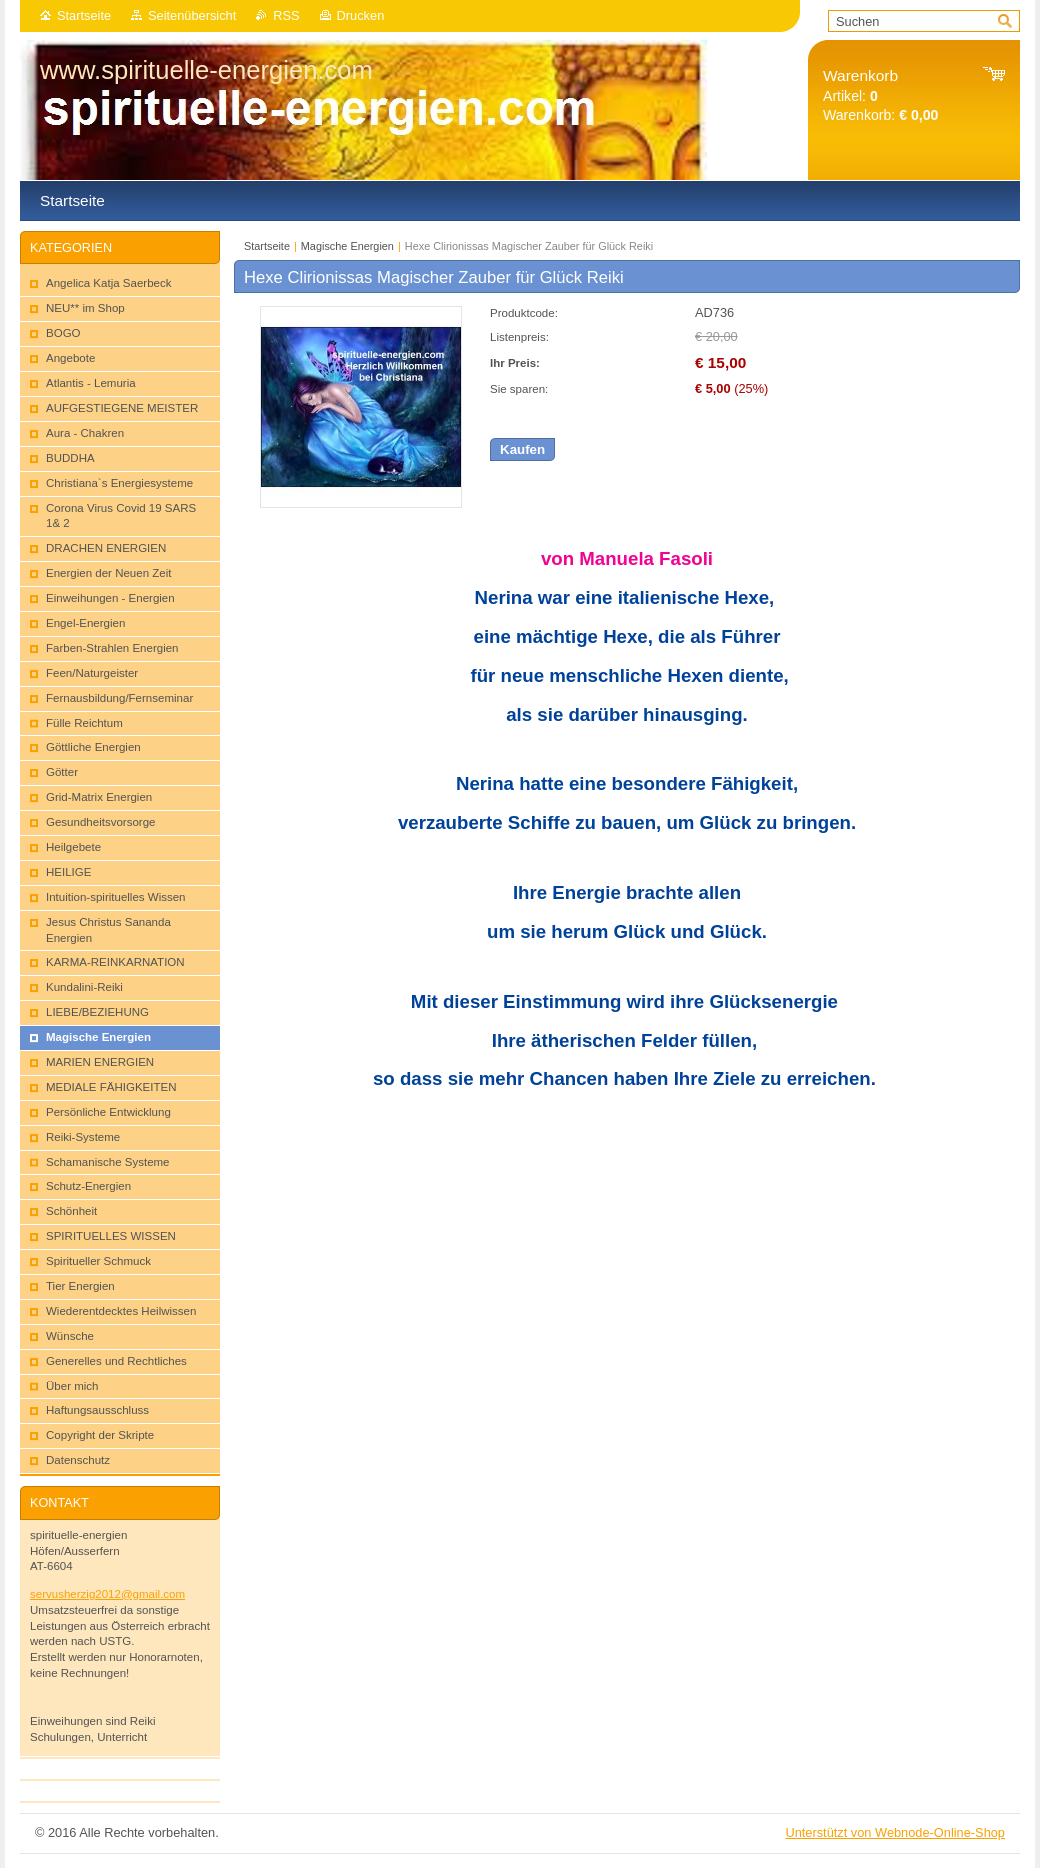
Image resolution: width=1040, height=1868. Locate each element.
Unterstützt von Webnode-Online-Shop (895, 1832)
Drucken (361, 15)
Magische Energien (347, 246)
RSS (286, 15)
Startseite (84, 15)
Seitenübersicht (192, 15)
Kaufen (522, 449)
